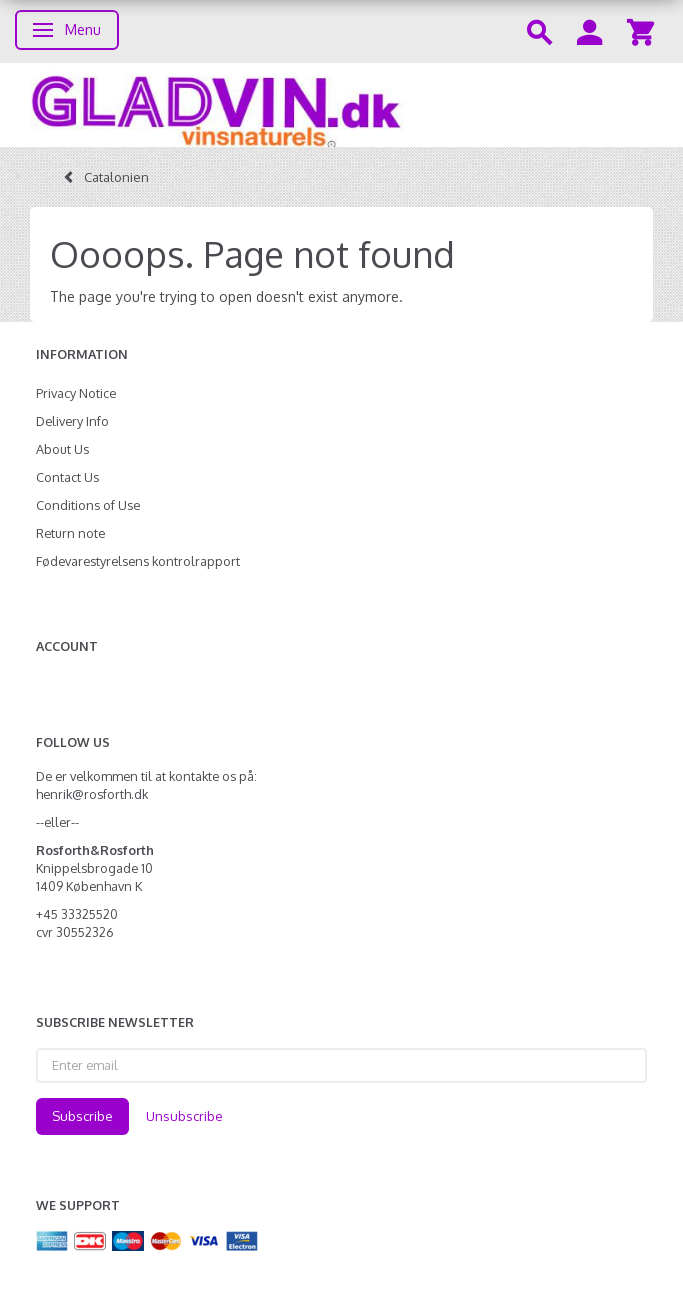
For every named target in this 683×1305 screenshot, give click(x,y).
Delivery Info (72, 421)
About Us (62, 449)
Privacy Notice (76, 393)
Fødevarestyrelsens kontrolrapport (138, 561)
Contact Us (67, 477)
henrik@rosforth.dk (92, 794)
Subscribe (82, 1116)
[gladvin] (341, 105)
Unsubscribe (184, 1116)
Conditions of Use (88, 505)
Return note (70, 533)
